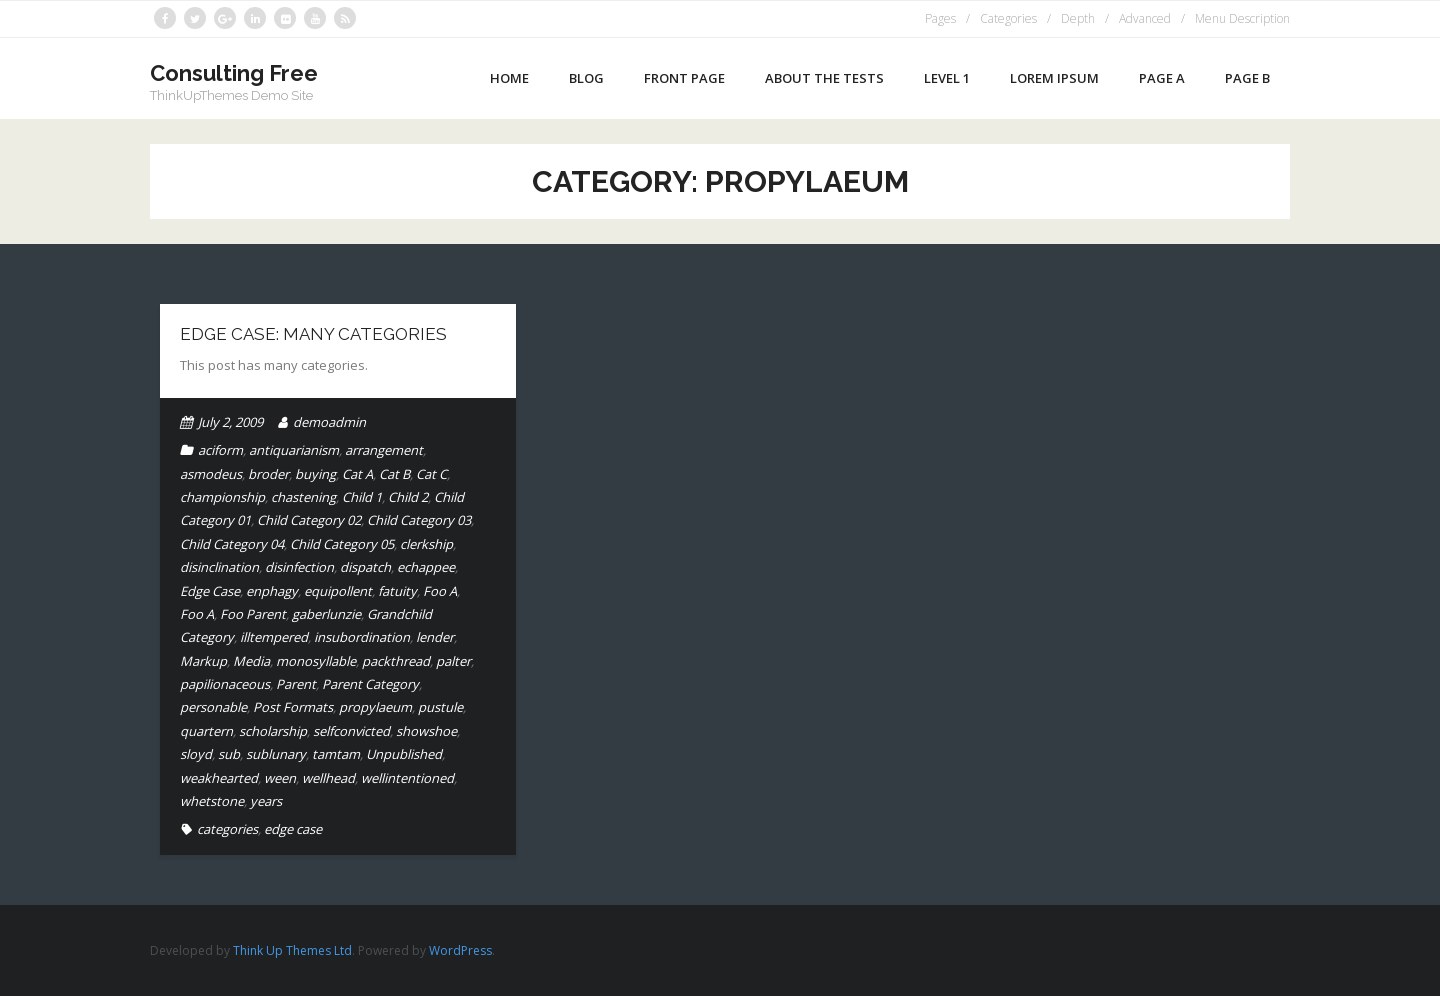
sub (229, 754)
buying (315, 474)
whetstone (212, 801)
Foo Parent (253, 614)
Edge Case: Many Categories (313, 334)
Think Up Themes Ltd (292, 950)
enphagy (272, 591)
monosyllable (316, 661)
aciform (220, 450)
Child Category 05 (342, 544)
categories (227, 829)
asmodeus (211, 474)
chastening (303, 497)
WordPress (460, 950)
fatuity (397, 591)
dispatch (365, 567)
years (266, 801)
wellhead (328, 778)
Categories (1008, 18)
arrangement (384, 450)
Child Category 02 (309, 520)
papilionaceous (225, 684)
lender (435, 637)
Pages (940, 18)
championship (222, 497)
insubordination (362, 637)
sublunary (276, 754)
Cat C (431, 474)
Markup (203, 661)
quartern (206, 731)
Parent (296, 684)
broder (268, 474)
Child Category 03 (419, 520)
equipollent (338, 591)
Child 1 (362, 497)
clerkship (426, 544)
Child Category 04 (232, 544)
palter (453, 661)
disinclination (219, 567)
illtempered (274, 637)
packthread (396, 661)
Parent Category (370, 684)
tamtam (336, 754)
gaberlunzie (326, 614)
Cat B (394, 474)
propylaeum (375, 707)
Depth (1078, 18)
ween (280, 778)
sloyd (196, 754)
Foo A (440, 591)
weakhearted (219, 778)
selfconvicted (351, 731)
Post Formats (293, 707)
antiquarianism (294, 450)
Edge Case (210, 591)
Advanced (1145, 18)
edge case (293, 829)
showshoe (426, 731)
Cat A (357, 474)
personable (213, 707)
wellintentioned (407, 778)
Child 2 (408, 497)
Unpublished (404, 754)
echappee (426, 567)
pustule (440, 707)
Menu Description (1242, 18)
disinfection (299, 567)
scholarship (273, 731)
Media (251, 661)
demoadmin (329, 422)
